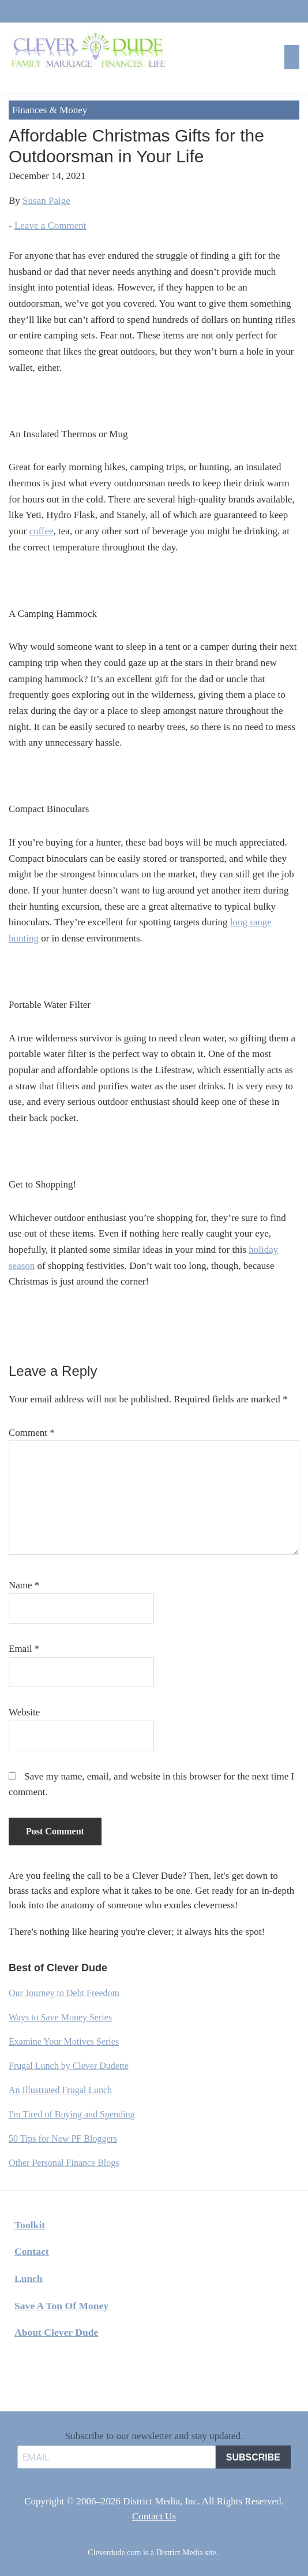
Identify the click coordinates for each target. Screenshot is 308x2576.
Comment (32, 1432)
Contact (31, 2251)
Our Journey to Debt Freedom (64, 1993)
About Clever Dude (56, 2332)
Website (24, 1712)
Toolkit (29, 2225)
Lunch (28, 2278)
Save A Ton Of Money (61, 2305)
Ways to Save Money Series (60, 2017)
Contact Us (154, 2516)
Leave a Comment (50, 225)
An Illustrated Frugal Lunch (60, 2090)
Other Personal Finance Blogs (64, 2163)
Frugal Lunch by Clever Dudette (69, 2066)
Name (24, 1585)
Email (24, 1648)
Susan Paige (46, 200)
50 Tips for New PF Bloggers (63, 2138)
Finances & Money (49, 110)
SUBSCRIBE (253, 2457)
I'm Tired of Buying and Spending (71, 2114)
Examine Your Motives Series (64, 2041)
